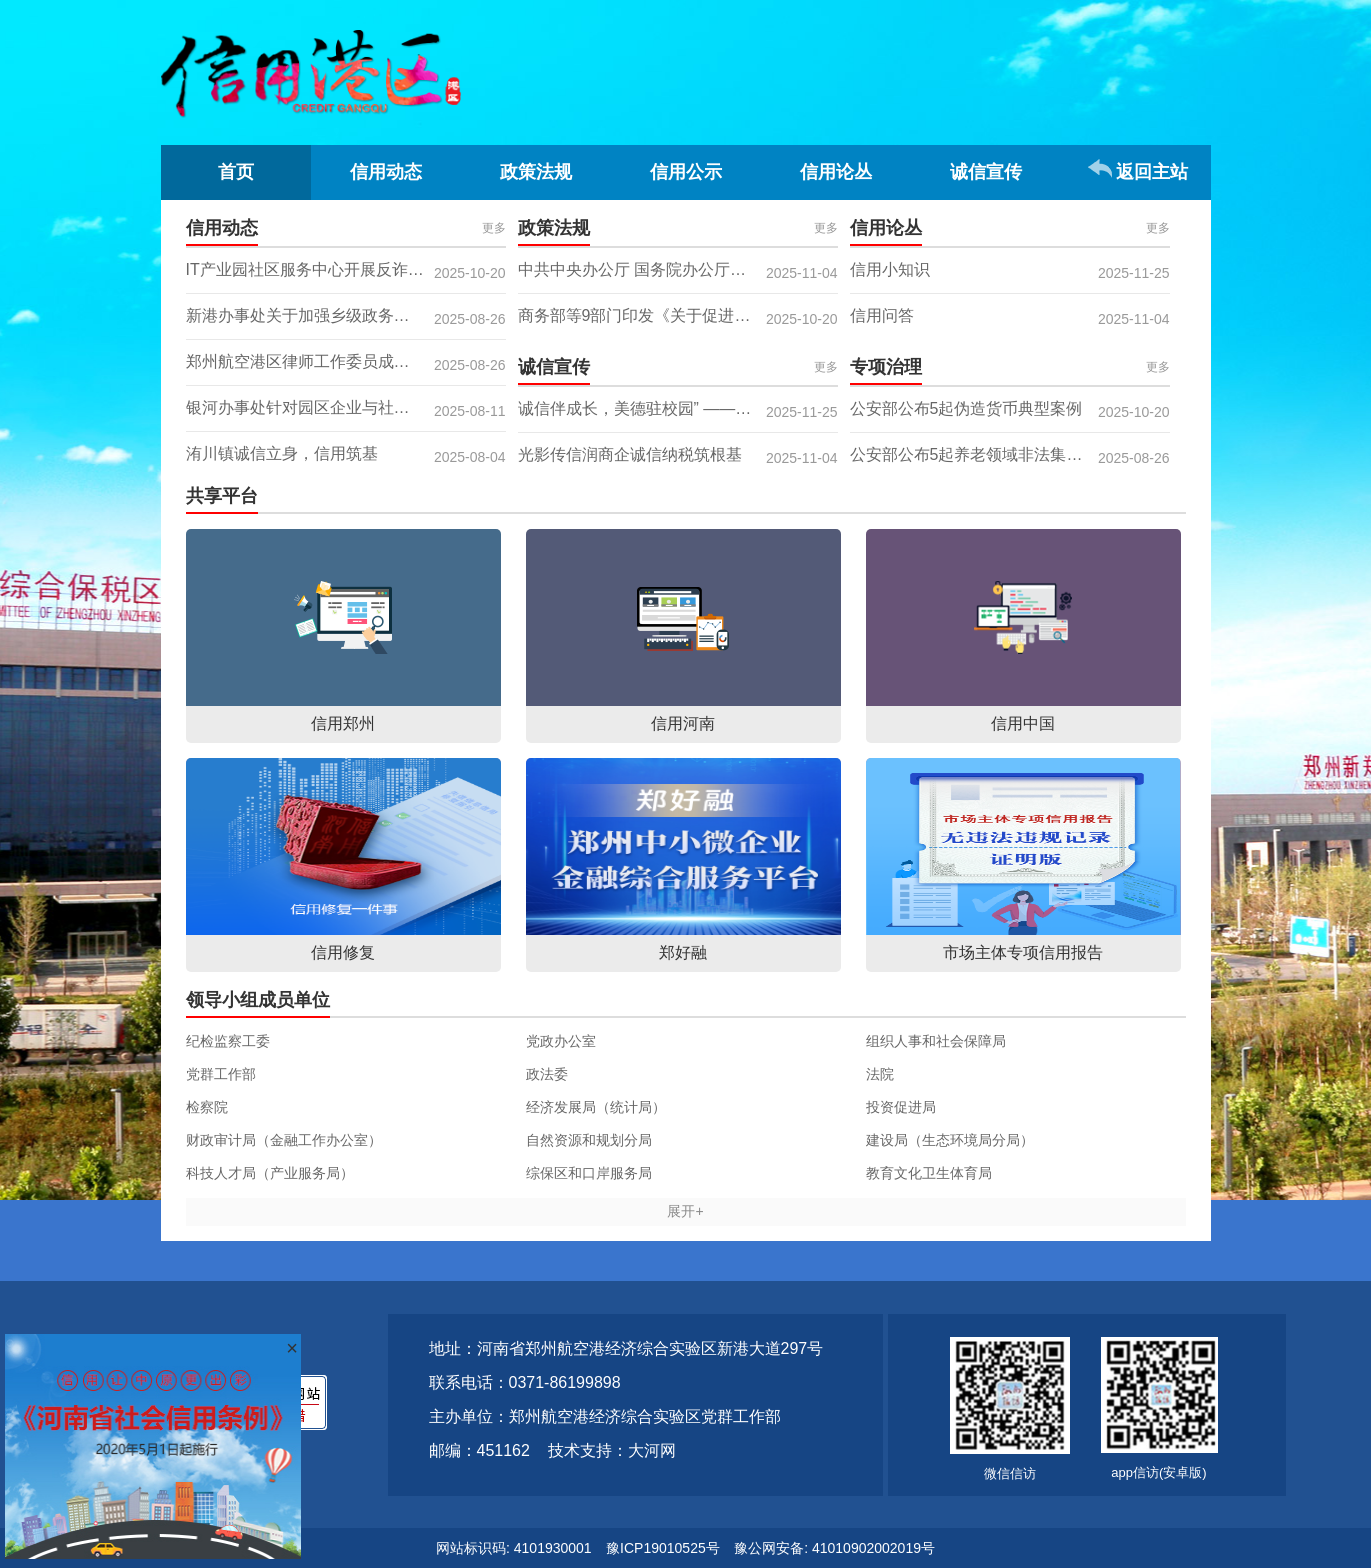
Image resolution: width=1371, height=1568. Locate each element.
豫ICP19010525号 (663, 1548)
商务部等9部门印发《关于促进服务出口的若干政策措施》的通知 (678, 315)
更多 (494, 228)
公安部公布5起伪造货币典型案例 (966, 408)
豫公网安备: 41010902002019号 (834, 1548)
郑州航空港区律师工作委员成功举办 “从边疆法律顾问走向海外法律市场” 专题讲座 (346, 361)
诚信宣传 (986, 172)
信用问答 (882, 315)
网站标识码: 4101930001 (514, 1548)
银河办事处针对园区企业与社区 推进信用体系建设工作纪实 (346, 407)
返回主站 (1152, 172)
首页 (236, 172)
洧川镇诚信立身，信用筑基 (282, 453)
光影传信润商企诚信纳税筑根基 (630, 454)
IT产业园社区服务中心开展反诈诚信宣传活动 (345, 269)
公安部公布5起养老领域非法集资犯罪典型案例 (1010, 454)
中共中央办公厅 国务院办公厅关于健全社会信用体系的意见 (678, 269)
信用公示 (686, 172)
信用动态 (386, 172)
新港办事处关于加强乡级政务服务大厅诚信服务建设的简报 (346, 315)
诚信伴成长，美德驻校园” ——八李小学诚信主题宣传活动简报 (678, 408)
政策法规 (536, 172)
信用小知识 (890, 269)
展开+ (685, 1211)
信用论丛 (836, 172)
